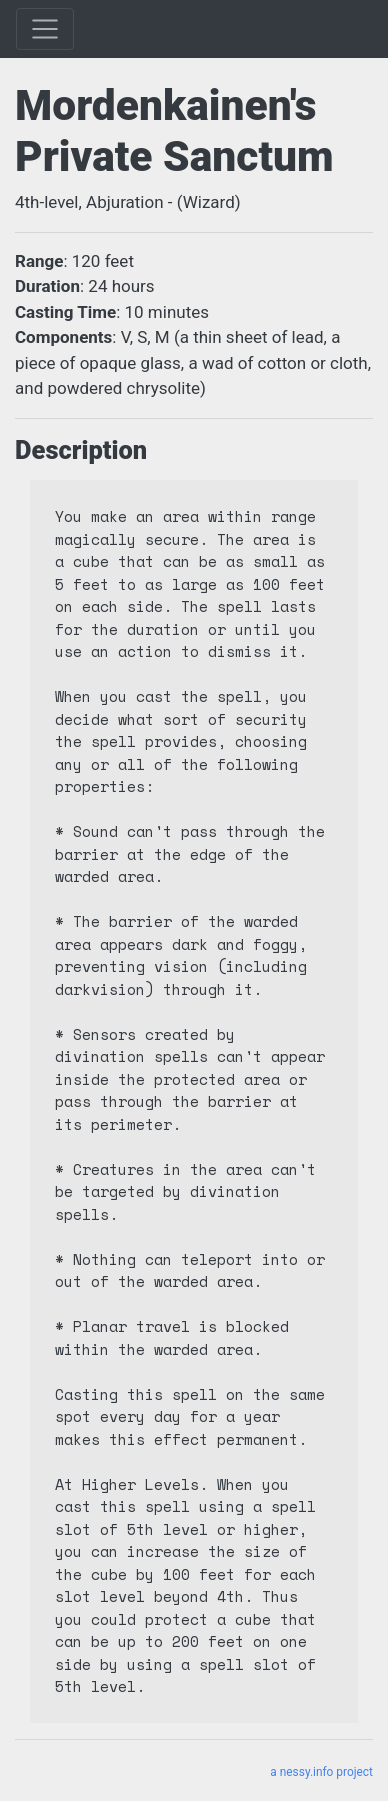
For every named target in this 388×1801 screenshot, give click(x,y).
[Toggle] (45, 29)
